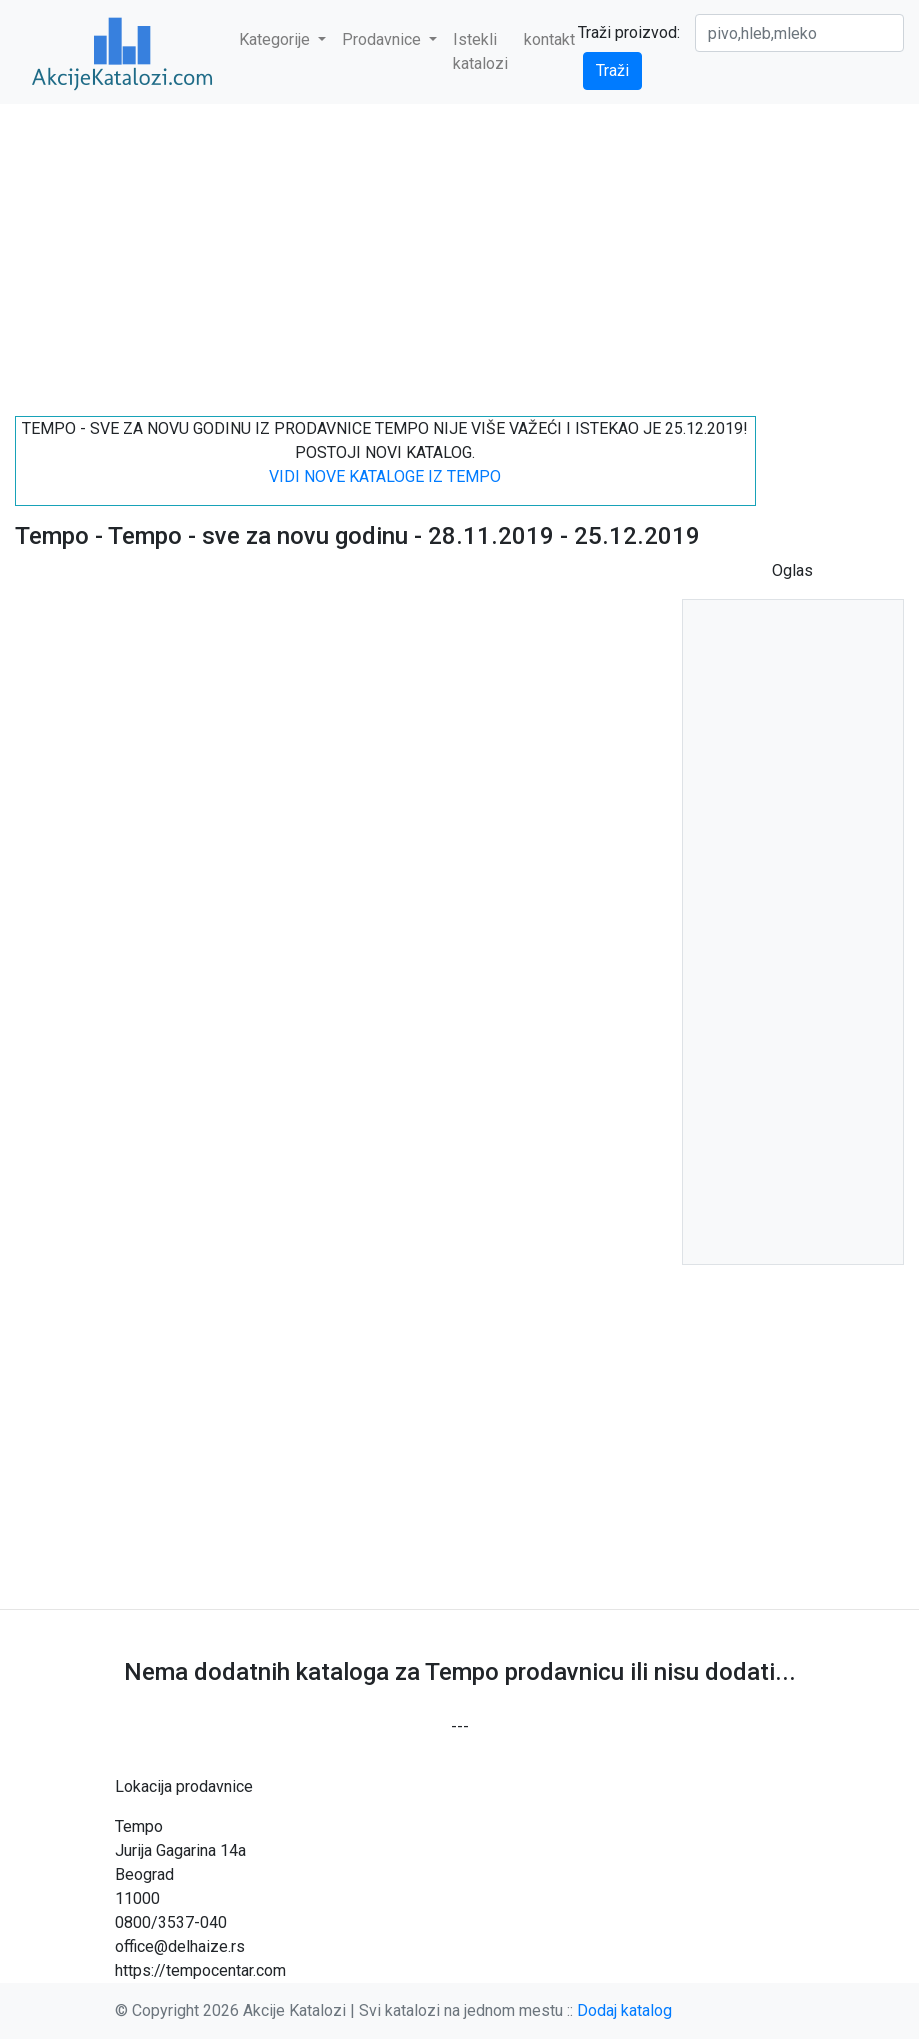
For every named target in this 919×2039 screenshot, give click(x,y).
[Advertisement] (459, 252)
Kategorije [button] (276, 39)
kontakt (549, 39)
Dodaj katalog (624, 2010)
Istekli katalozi (480, 51)
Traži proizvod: (629, 32)
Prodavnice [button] (383, 39)
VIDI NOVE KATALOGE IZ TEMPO (385, 476)
